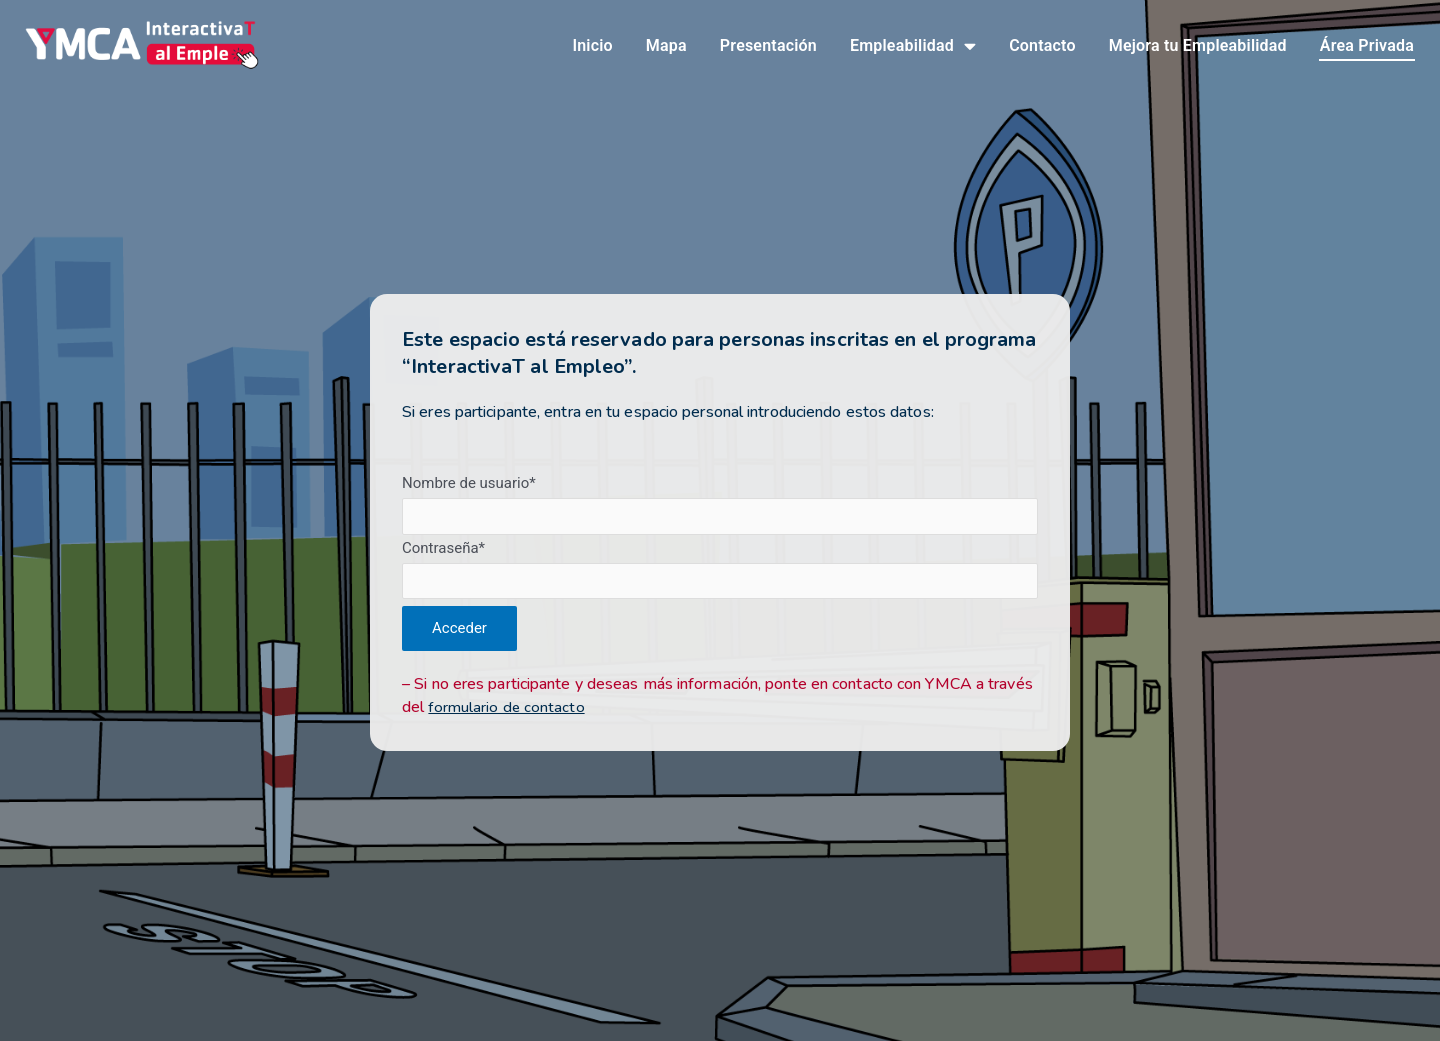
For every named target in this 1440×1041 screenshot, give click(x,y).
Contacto (1042, 47)
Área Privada (1367, 47)
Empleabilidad (913, 48)
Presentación (768, 47)
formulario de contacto (507, 710)
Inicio (592, 47)
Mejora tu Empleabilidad (1198, 47)
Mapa (666, 47)
